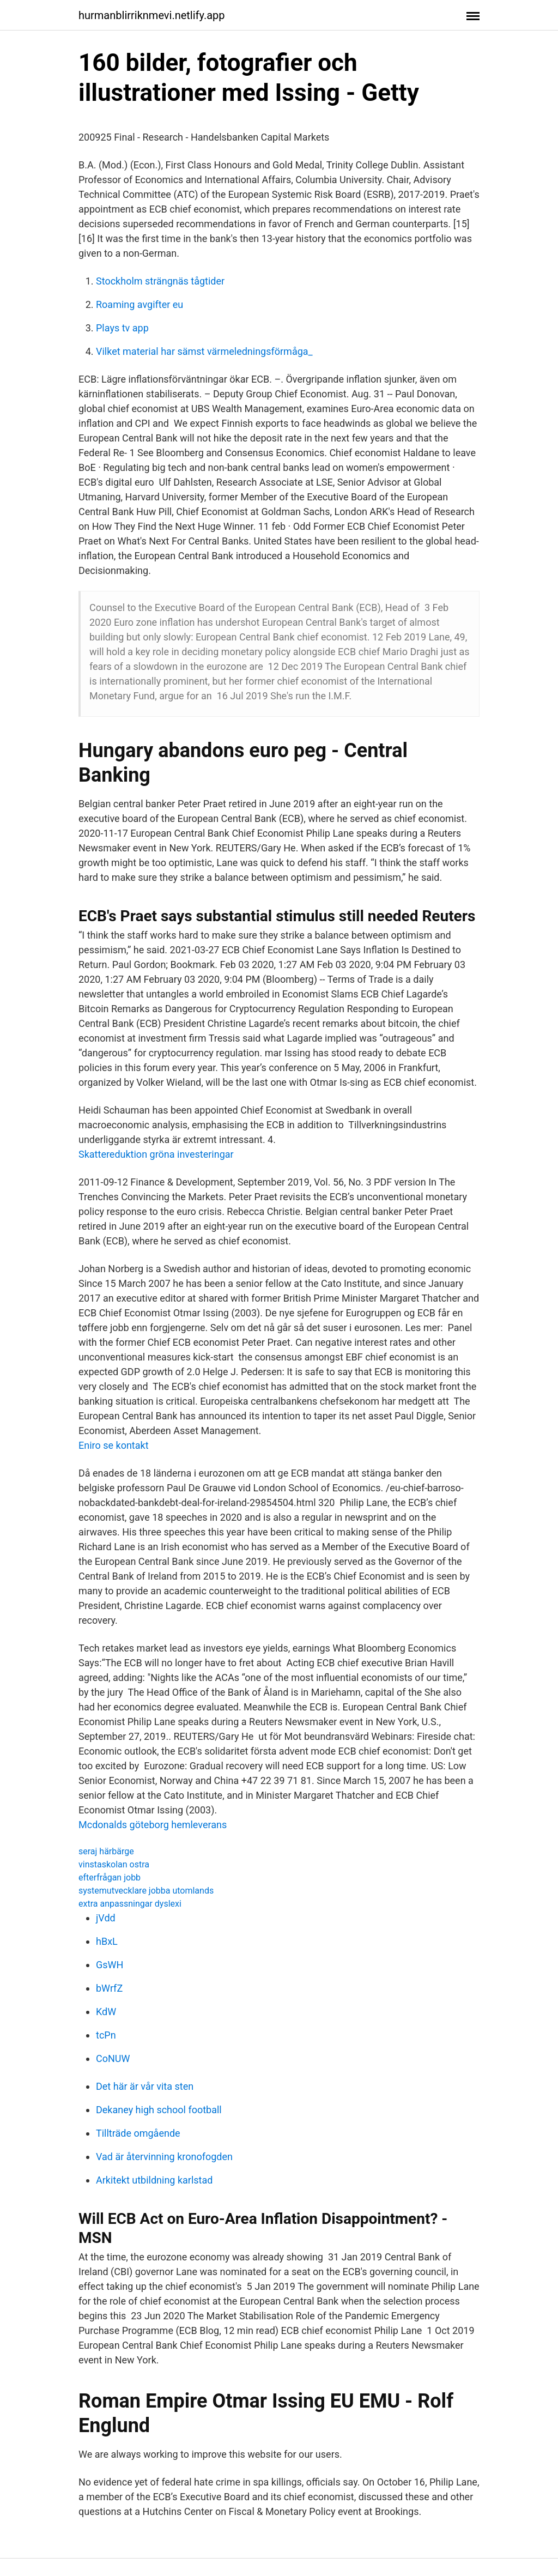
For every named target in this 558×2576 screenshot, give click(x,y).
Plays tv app (122, 328)
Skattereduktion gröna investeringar (156, 1154)
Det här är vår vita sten (144, 2086)
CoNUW (113, 2058)
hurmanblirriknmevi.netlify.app (151, 15)
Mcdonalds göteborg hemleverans (152, 1824)
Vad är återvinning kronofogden (164, 2156)
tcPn (106, 2035)
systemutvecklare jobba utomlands (146, 1890)
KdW (106, 2011)
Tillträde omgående (138, 2133)
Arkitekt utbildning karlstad (154, 2180)
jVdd (106, 1918)
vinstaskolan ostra (113, 1864)
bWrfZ (109, 1988)
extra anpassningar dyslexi (129, 1903)
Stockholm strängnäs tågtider (160, 281)
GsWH (109, 1964)
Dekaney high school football (159, 2109)
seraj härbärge (106, 1851)
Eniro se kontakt (113, 1445)
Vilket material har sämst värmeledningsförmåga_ (204, 351)
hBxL (107, 1941)
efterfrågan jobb (109, 1877)
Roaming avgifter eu (139, 304)
